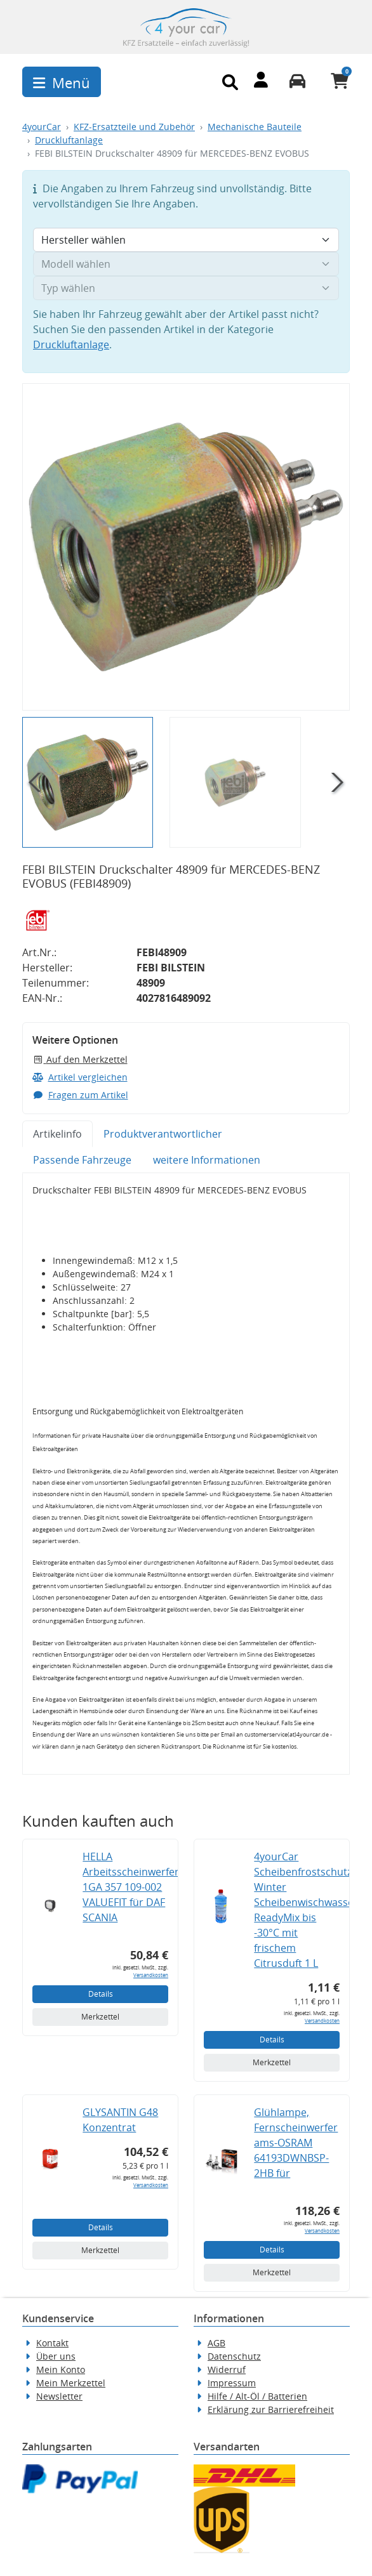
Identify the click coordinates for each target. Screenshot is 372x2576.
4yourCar (41, 127)
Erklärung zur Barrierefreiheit (271, 2409)
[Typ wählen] (186, 288)
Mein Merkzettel (70, 2383)
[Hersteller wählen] (186, 240)
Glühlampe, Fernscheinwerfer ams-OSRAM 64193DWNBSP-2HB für (296, 2142)
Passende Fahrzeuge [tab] (82, 1160)
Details (100, 1993)
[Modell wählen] (186, 264)
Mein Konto (60, 2369)
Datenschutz (234, 2356)
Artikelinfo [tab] (57, 1134)
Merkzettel (100, 2016)
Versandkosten (150, 1974)
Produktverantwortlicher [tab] (162, 1134)
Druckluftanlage (69, 140)
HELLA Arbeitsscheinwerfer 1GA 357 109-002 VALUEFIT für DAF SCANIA (131, 1887)
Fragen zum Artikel (80, 1095)
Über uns (56, 2356)
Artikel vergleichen (80, 1077)
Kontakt (52, 2343)
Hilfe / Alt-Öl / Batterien (257, 2396)
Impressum (232, 2383)
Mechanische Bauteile (255, 127)
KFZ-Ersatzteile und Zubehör (134, 127)
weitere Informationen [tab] (206, 1160)
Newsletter (59, 2396)
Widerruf (227, 2369)
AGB (216, 2343)
